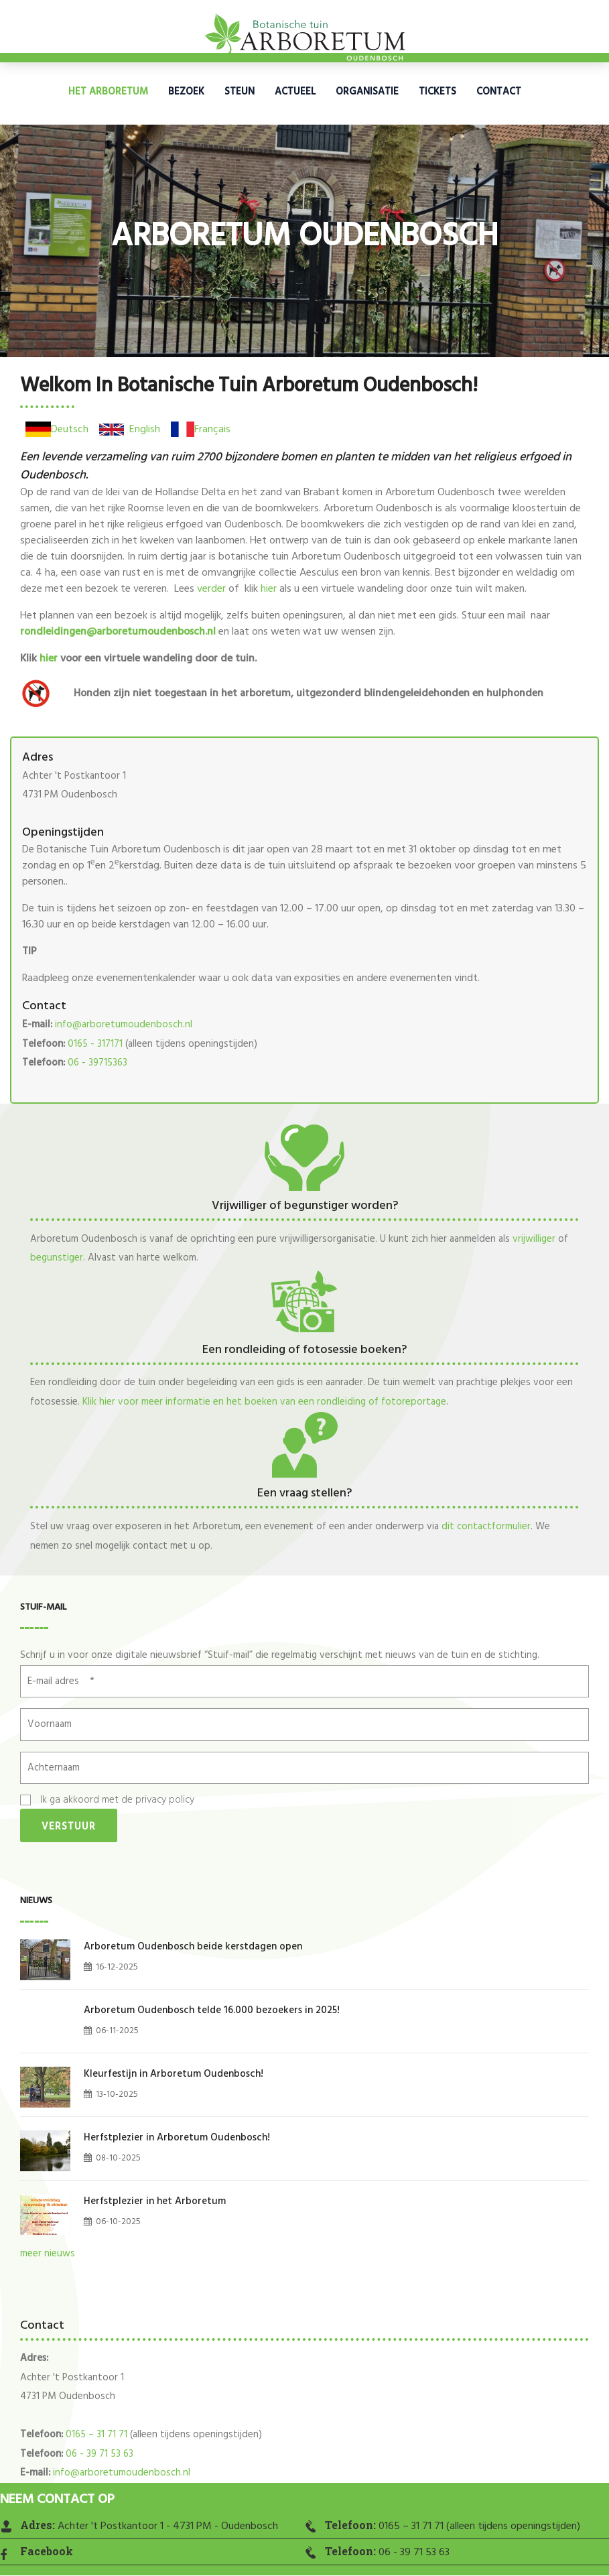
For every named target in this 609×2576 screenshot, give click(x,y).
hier (269, 589)
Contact (498, 92)
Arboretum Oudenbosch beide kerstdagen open (193, 1947)
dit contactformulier (486, 1527)
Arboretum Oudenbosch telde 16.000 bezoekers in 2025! (212, 2010)
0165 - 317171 (95, 1044)
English (144, 429)
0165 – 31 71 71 (96, 2435)
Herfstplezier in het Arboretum (155, 2201)
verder (211, 589)
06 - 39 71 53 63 (99, 2454)
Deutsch (69, 429)
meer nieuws (47, 2254)
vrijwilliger (534, 1239)
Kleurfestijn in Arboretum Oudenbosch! (173, 2074)
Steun (239, 92)
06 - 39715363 (97, 1063)
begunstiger (56, 1258)
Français (212, 429)
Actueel (295, 92)
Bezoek (186, 92)
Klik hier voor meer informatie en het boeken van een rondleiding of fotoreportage (264, 1402)
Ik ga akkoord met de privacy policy (117, 1800)
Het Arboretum (108, 92)
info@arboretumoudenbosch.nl (123, 1025)
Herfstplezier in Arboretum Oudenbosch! (177, 2138)
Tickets (437, 92)
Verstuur (69, 1827)
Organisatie (367, 92)
